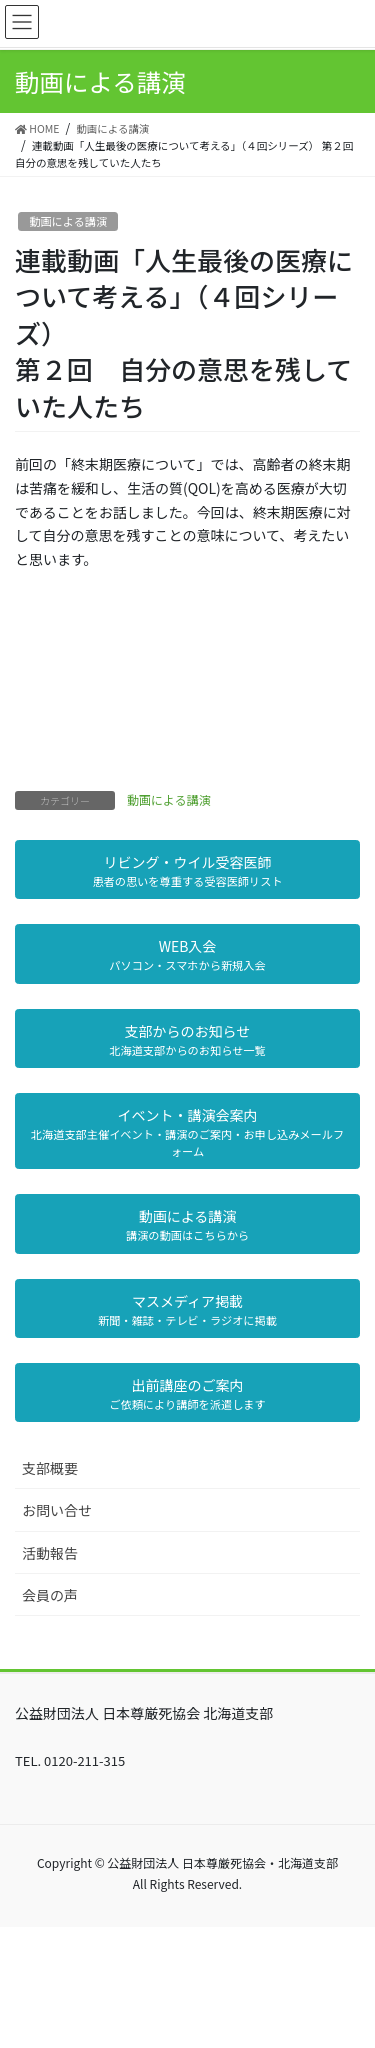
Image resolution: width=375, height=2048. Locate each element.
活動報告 (50, 1553)
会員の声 (50, 1595)
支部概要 (50, 1468)
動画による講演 (68, 221)
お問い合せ (57, 1510)
